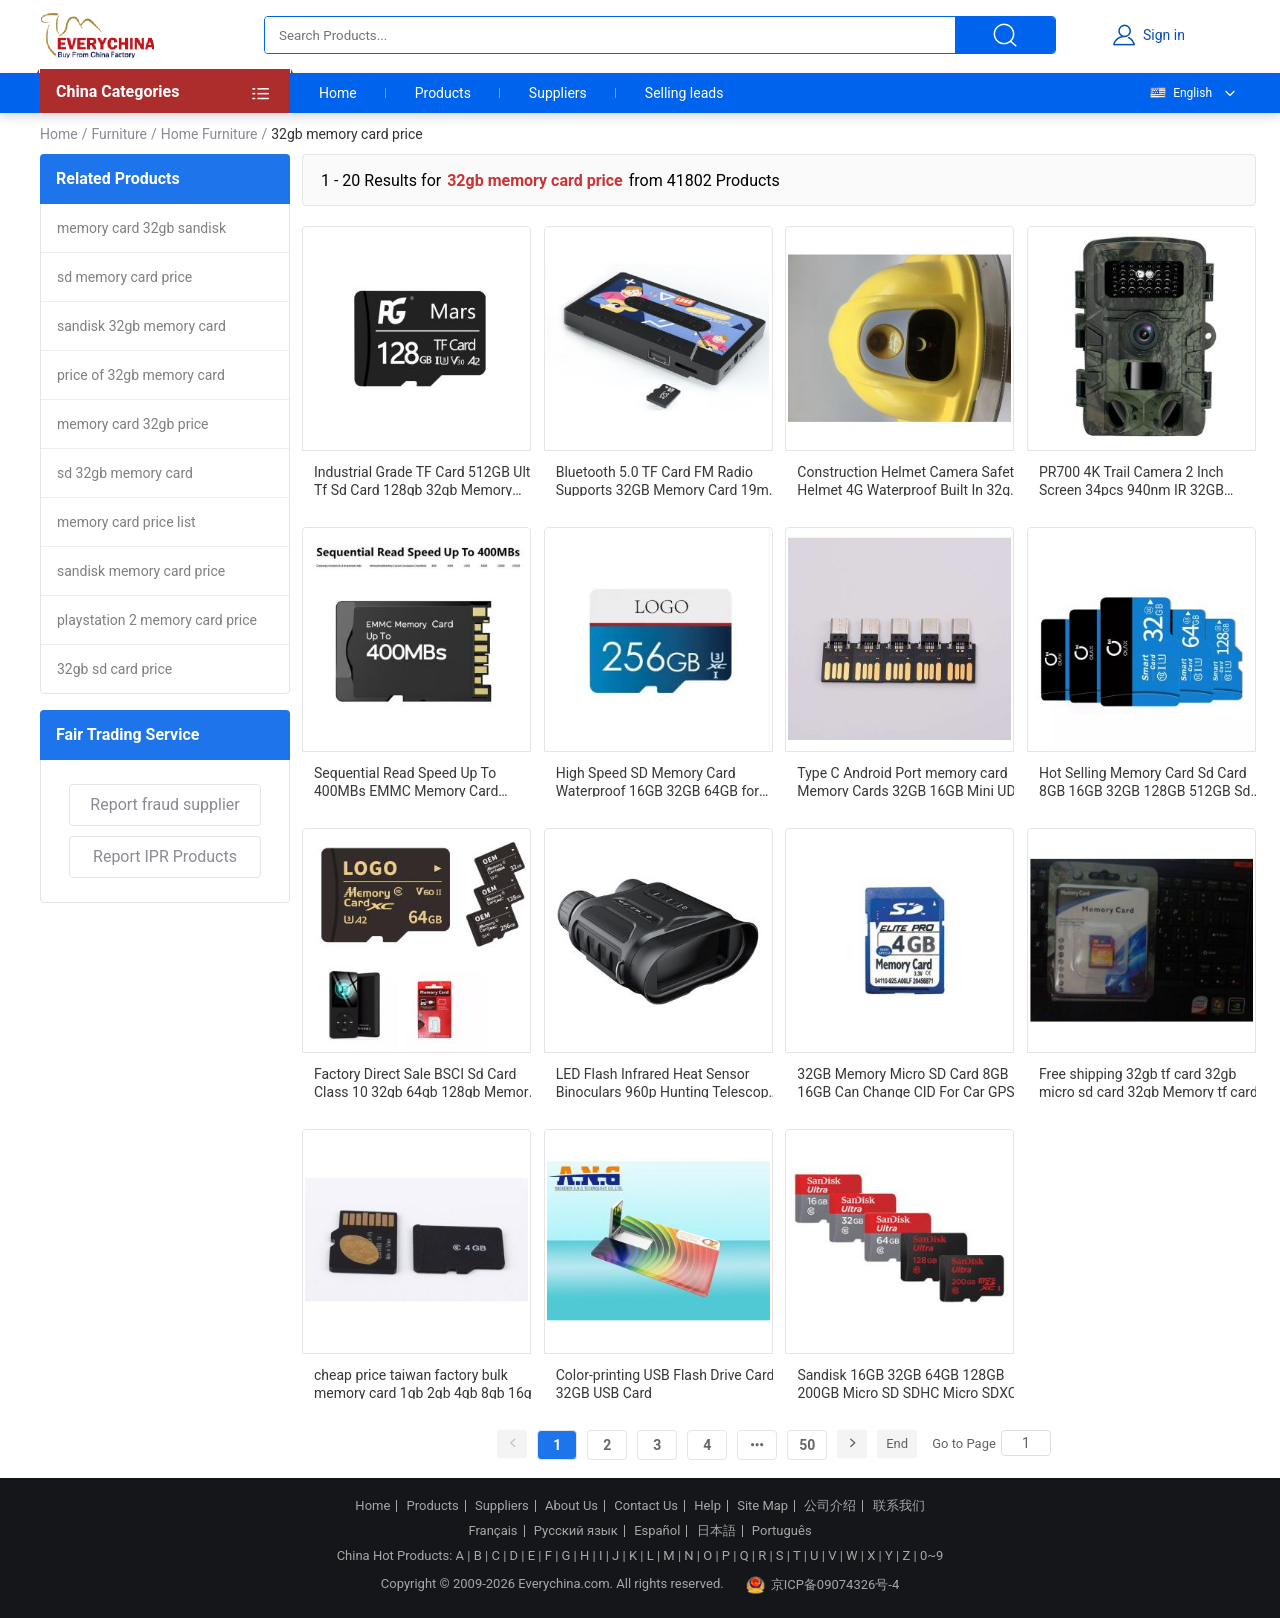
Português (782, 1531)
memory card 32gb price (133, 424)
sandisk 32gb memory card (141, 326)
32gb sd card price (114, 669)
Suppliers (558, 93)
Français (492, 1531)
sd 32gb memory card (125, 473)
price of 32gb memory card (141, 375)
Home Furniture (209, 134)
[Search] (1026, 1443)
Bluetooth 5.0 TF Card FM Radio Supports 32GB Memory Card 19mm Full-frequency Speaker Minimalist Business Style (668, 480)
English (1180, 93)
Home (338, 93)
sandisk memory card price (141, 571)
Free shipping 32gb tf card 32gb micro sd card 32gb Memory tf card (1148, 1082)
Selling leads (684, 93)
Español (657, 1531)
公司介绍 (830, 1506)
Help (707, 1506)
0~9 (931, 1555)
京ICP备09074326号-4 (823, 1585)
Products (443, 93)
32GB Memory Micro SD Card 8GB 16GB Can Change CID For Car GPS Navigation (905, 1082)
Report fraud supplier (164, 804)
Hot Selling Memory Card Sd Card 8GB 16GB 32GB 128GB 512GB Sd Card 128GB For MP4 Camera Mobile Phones (1153, 781)
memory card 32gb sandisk (141, 228)
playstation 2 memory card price (157, 620)
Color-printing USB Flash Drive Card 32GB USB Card (665, 1383)
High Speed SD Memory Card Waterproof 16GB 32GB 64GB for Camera (657, 781)
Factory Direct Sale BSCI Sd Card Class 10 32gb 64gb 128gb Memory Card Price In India (424, 1082)
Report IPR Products (165, 856)
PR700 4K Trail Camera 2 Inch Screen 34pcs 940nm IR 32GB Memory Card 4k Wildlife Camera (1141, 480)
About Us (571, 1506)
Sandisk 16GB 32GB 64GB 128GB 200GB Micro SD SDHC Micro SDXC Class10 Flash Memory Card (907, 1383)
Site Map (762, 1506)
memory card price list (126, 522)
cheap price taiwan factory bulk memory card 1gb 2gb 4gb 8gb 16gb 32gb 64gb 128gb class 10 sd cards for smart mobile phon (427, 1383)
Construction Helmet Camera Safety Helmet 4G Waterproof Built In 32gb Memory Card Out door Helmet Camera (908, 480)
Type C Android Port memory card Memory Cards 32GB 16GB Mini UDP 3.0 (910, 781)
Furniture (119, 134)
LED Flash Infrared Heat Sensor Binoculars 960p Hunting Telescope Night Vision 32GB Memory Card (666, 1082)
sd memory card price (124, 277)
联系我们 (899, 1506)
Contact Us (646, 1506)
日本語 (716, 1531)
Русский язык (576, 1531)
